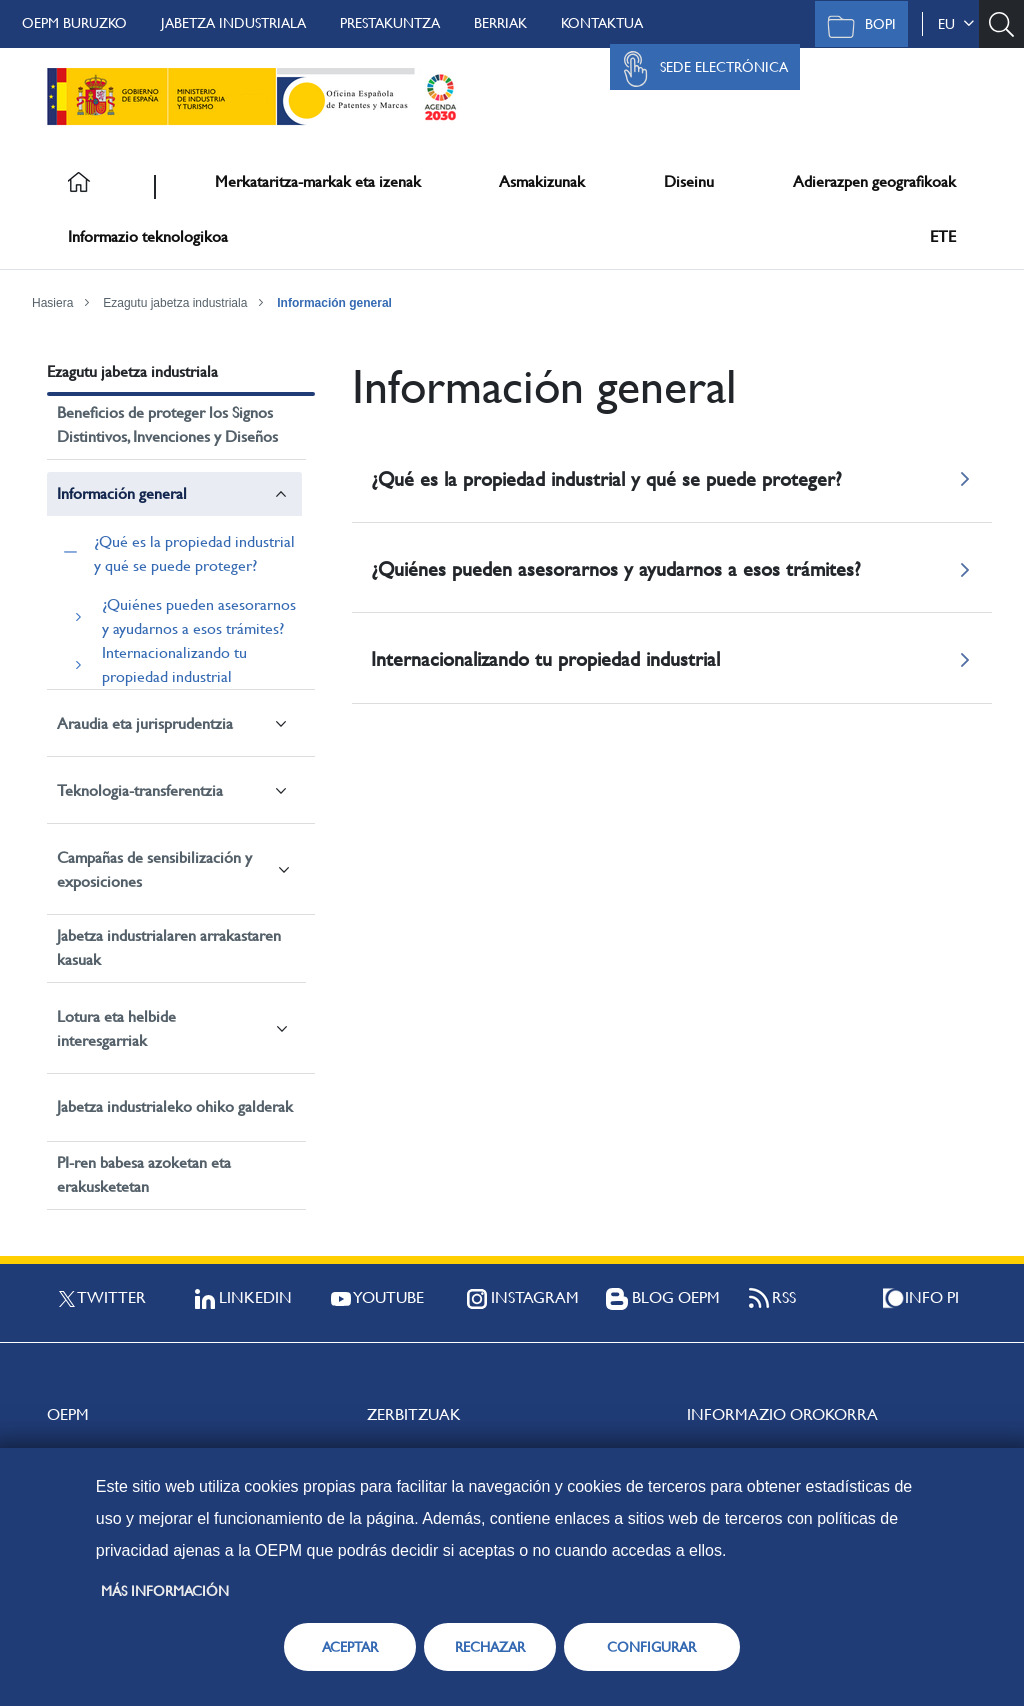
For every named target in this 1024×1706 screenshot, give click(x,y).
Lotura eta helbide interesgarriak (116, 1028)
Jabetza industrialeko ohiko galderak (175, 1106)
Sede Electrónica (700, 69)
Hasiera (52, 303)
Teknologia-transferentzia (140, 790)
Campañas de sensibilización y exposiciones (154, 869)
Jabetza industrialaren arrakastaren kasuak (169, 947)
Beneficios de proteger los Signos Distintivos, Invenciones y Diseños (167, 424)
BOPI (856, 26)
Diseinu (689, 181)
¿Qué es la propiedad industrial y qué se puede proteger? (194, 553)
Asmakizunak (542, 181)
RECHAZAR (490, 1647)
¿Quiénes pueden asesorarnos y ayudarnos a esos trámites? (199, 616)
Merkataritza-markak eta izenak (318, 181)
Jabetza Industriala (233, 23)
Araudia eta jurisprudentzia (145, 723)
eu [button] (956, 24)
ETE (943, 236)
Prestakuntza (390, 23)
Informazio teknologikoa (148, 236)
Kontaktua (602, 23)
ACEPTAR (350, 1647)
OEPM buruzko (74, 23)
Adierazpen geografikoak (874, 181)
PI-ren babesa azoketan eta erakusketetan (144, 1174)
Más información (165, 1591)
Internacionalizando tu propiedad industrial (174, 664)
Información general (334, 303)
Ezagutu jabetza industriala (175, 303)
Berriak (500, 23)
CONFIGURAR (651, 1647)
